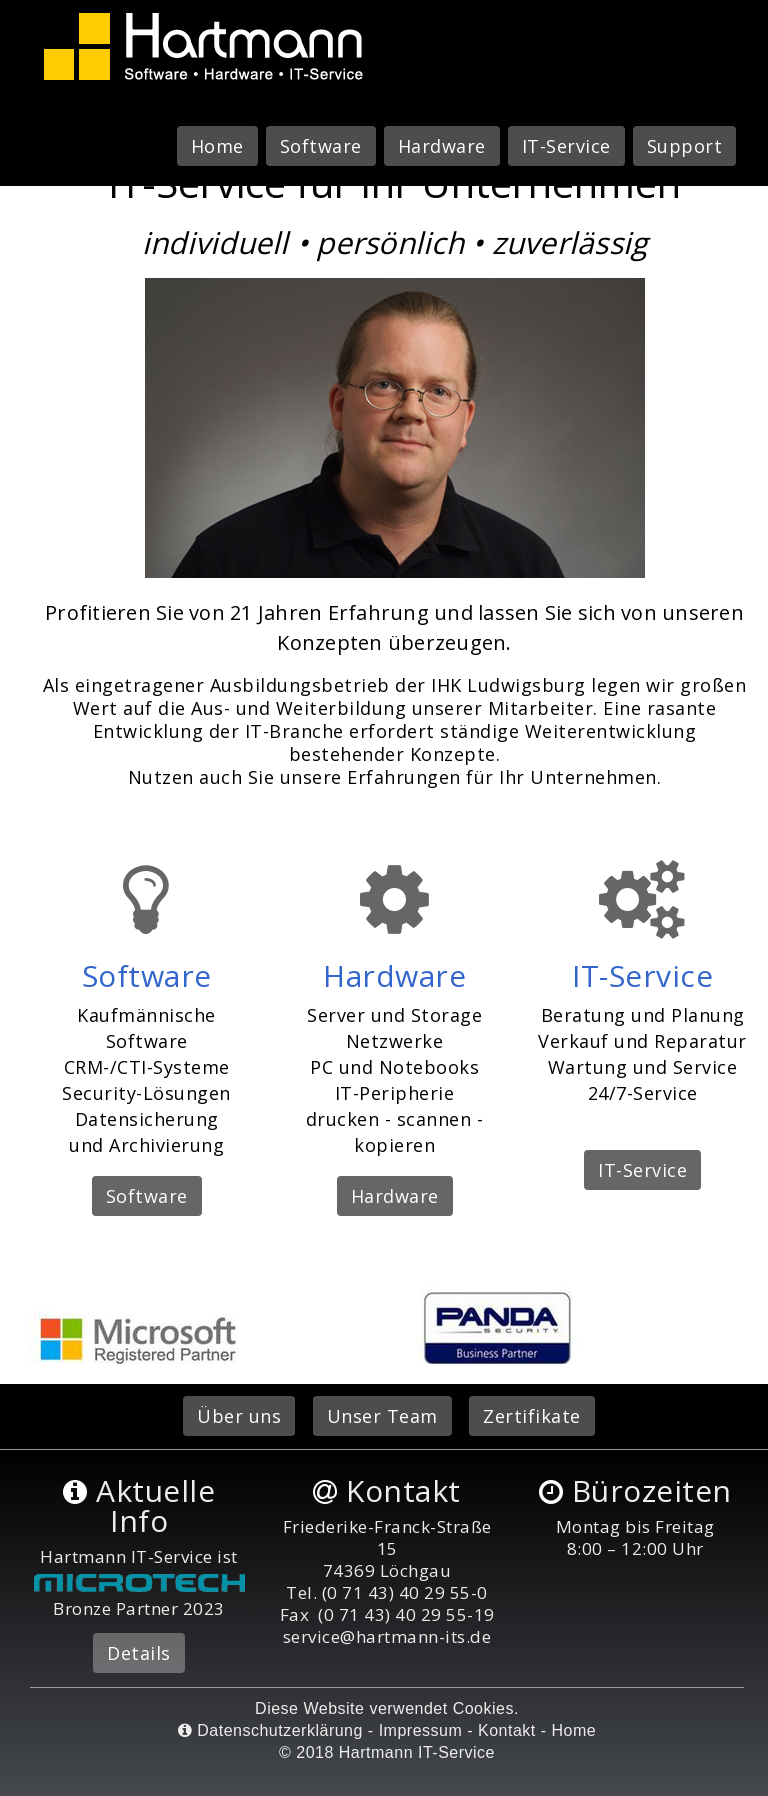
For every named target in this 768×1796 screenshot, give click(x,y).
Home (217, 146)
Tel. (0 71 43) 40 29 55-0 (387, 1592)
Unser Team (382, 1416)
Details (139, 1653)
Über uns (239, 1416)
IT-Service (566, 146)
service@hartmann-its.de (387, 1636)
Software (321, 146)
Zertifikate (532, 1416)
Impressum (421, 1730)
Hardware (442, 146)
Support (685, 146)
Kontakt (507, 1730)
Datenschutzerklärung (270, 1730)
